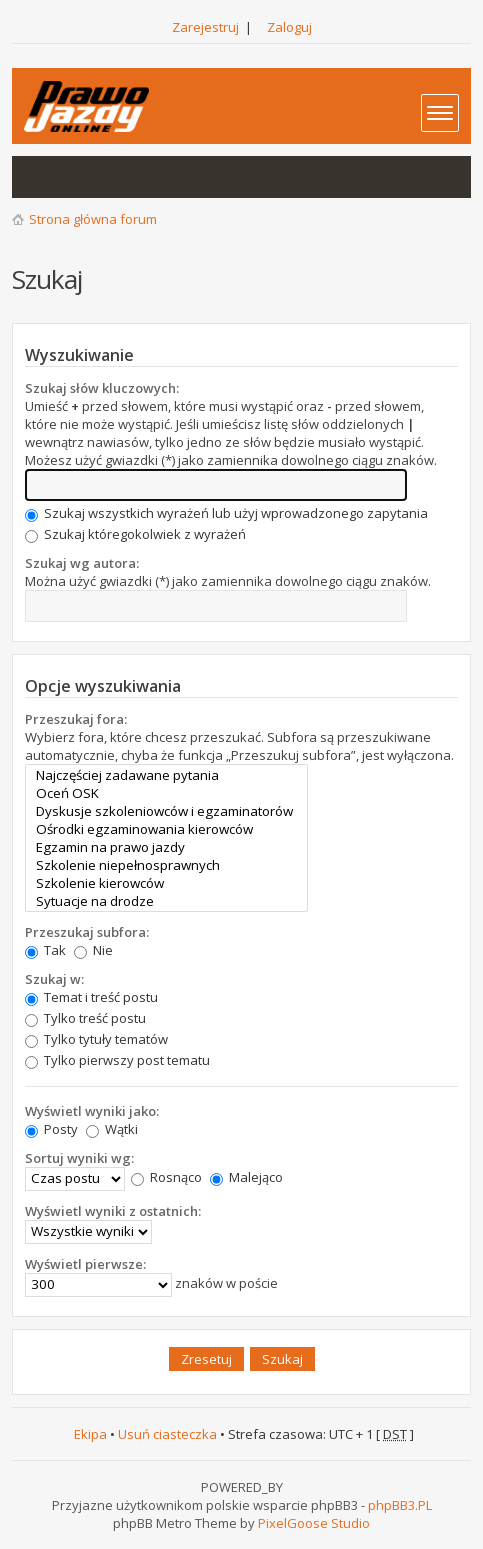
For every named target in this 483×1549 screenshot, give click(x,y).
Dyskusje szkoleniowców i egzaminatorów (166, 811)
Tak (45, 950)
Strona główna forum (93, 219)
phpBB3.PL (400, 1505)
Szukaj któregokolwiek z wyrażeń (135, 534)
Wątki (112, 1129)
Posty (51, 1129)
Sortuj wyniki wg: (79, 1158)
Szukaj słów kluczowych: (102, 388)
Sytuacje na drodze (166, 901)
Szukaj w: (54, 979)
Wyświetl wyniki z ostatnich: (113, 1211)
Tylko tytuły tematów (96, 1039)
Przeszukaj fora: (76, 719)
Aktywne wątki (78, 177)
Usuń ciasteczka (167, 1434)
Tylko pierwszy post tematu (117, 1060)
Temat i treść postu (91, 997)
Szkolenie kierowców (166, 883)
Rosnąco (166, 1177)
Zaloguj (289, 27)
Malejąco (246, 1177)
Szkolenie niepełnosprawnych (166, 865)
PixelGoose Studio (314, 1523)
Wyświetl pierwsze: (85, 1264)
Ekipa (90, 1434)
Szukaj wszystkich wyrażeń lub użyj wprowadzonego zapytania (226, 513)
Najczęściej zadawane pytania (166, 775)
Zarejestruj (205, 27)
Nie (93, 950)
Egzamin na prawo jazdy (166, 847)
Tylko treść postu (85, 1018)
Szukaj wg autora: (82, 563)
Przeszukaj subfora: (87, 932)
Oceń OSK (166, 793)
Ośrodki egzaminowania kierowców (166, 829)
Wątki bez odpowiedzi (38, 177)
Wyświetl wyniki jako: (92, 1111)
